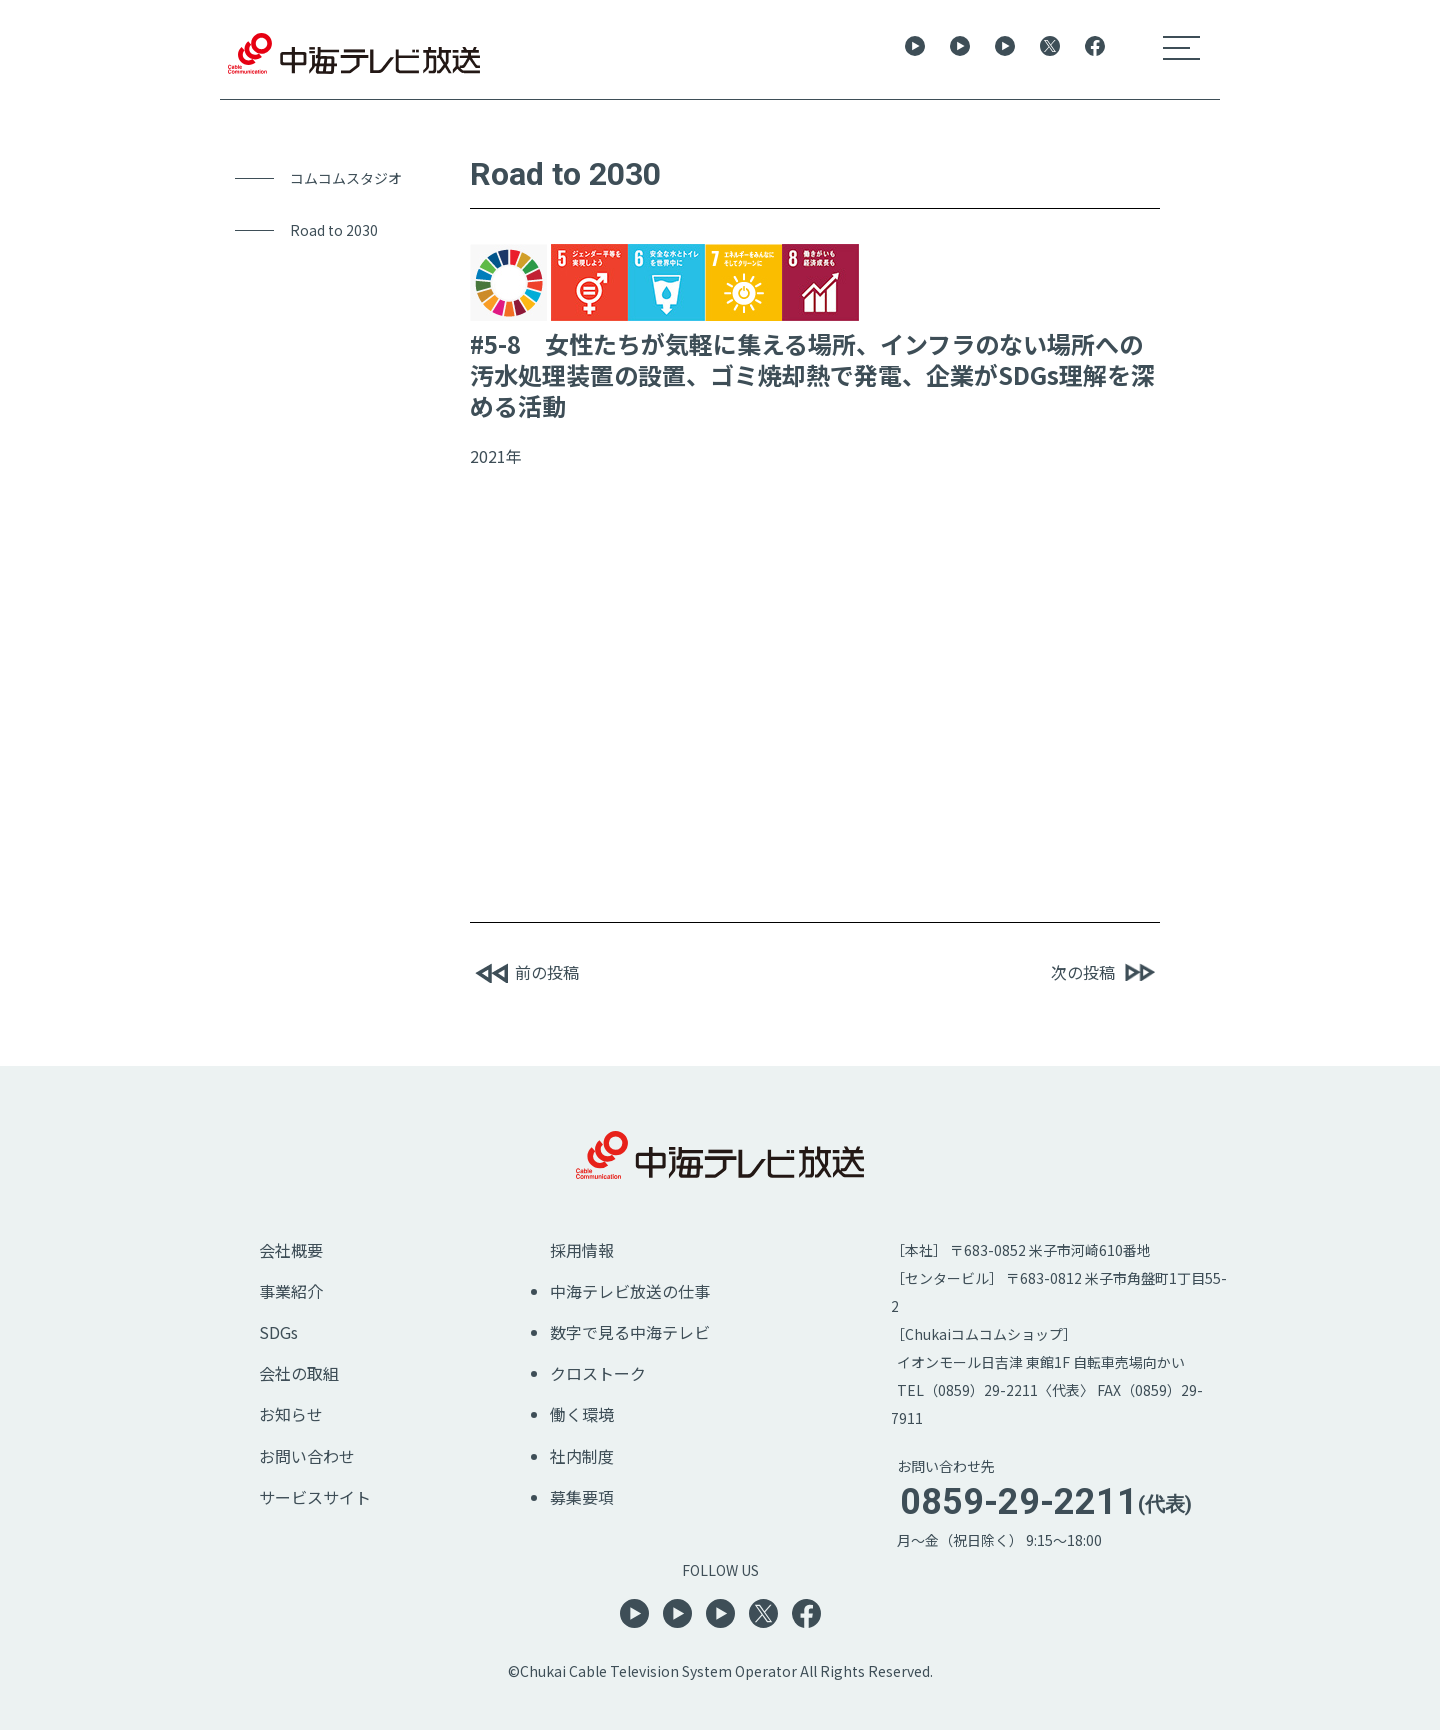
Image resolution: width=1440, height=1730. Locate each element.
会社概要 (291, 1250)
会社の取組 (299, 1373)
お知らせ (291, 1414)
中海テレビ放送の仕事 (630, 1291)
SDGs (278, 1332)
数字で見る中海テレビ (630, 1332)
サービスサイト (315, 1497)
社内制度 (582, 1456)
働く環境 (582, 1414)
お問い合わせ (307, 1456)
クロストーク (598, 1373)
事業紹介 (291, 1291)
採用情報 (582, 1250)
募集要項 (582, 1497)
